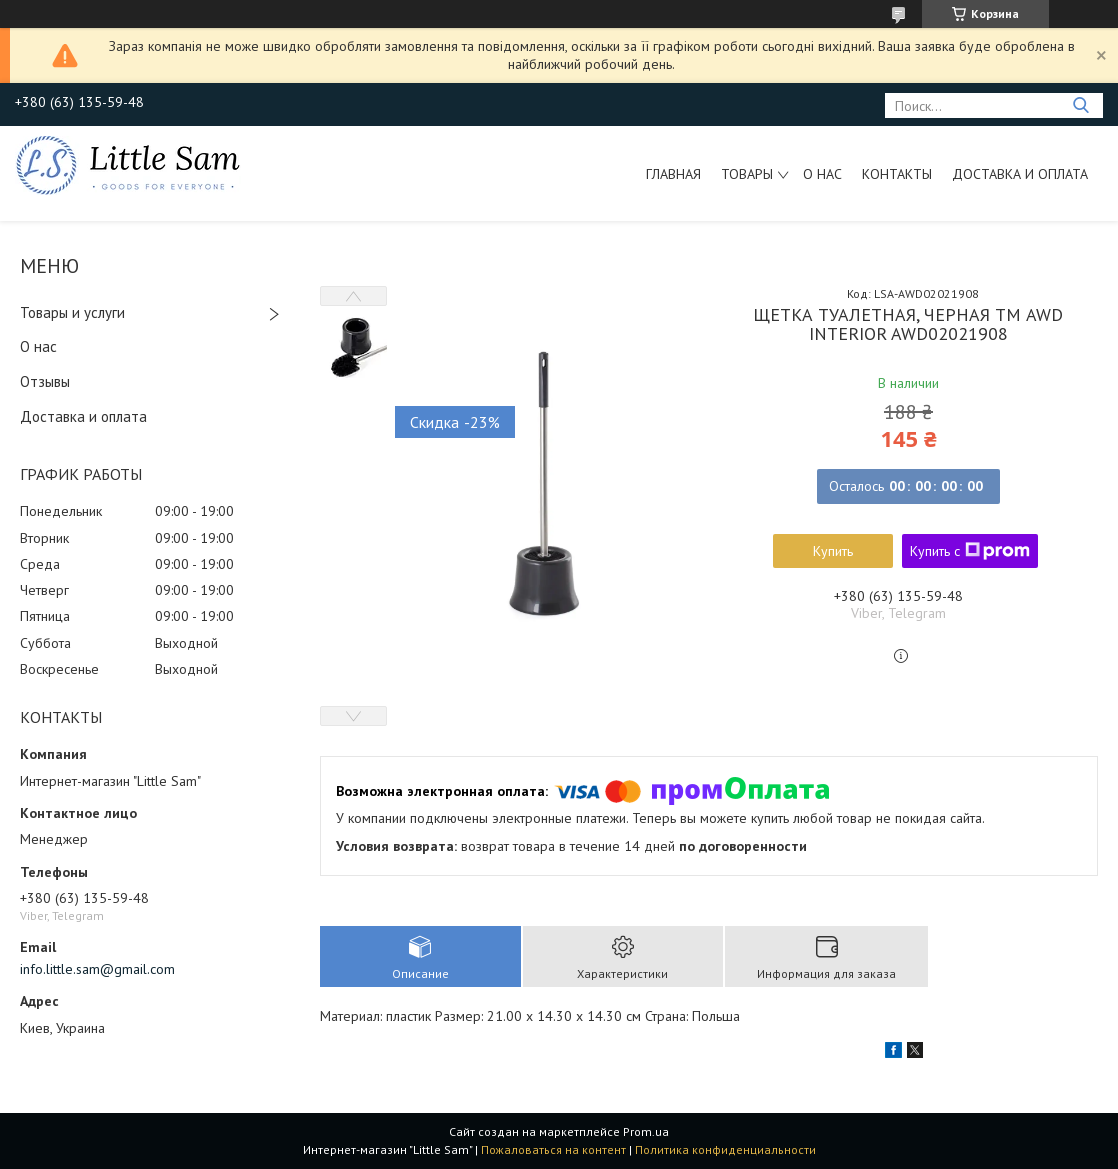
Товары (747, 174)
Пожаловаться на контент (553, 1149)
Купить (833, 551)
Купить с (970, 551)
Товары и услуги (72, 312)
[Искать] (1080, 105)
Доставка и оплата (1020, 174)
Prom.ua (646, 1131)
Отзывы (45, 381)
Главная (673, 174)
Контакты (897, 174)
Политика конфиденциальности (725, 1149)
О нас (822, 174)
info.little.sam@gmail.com (97, 969)
